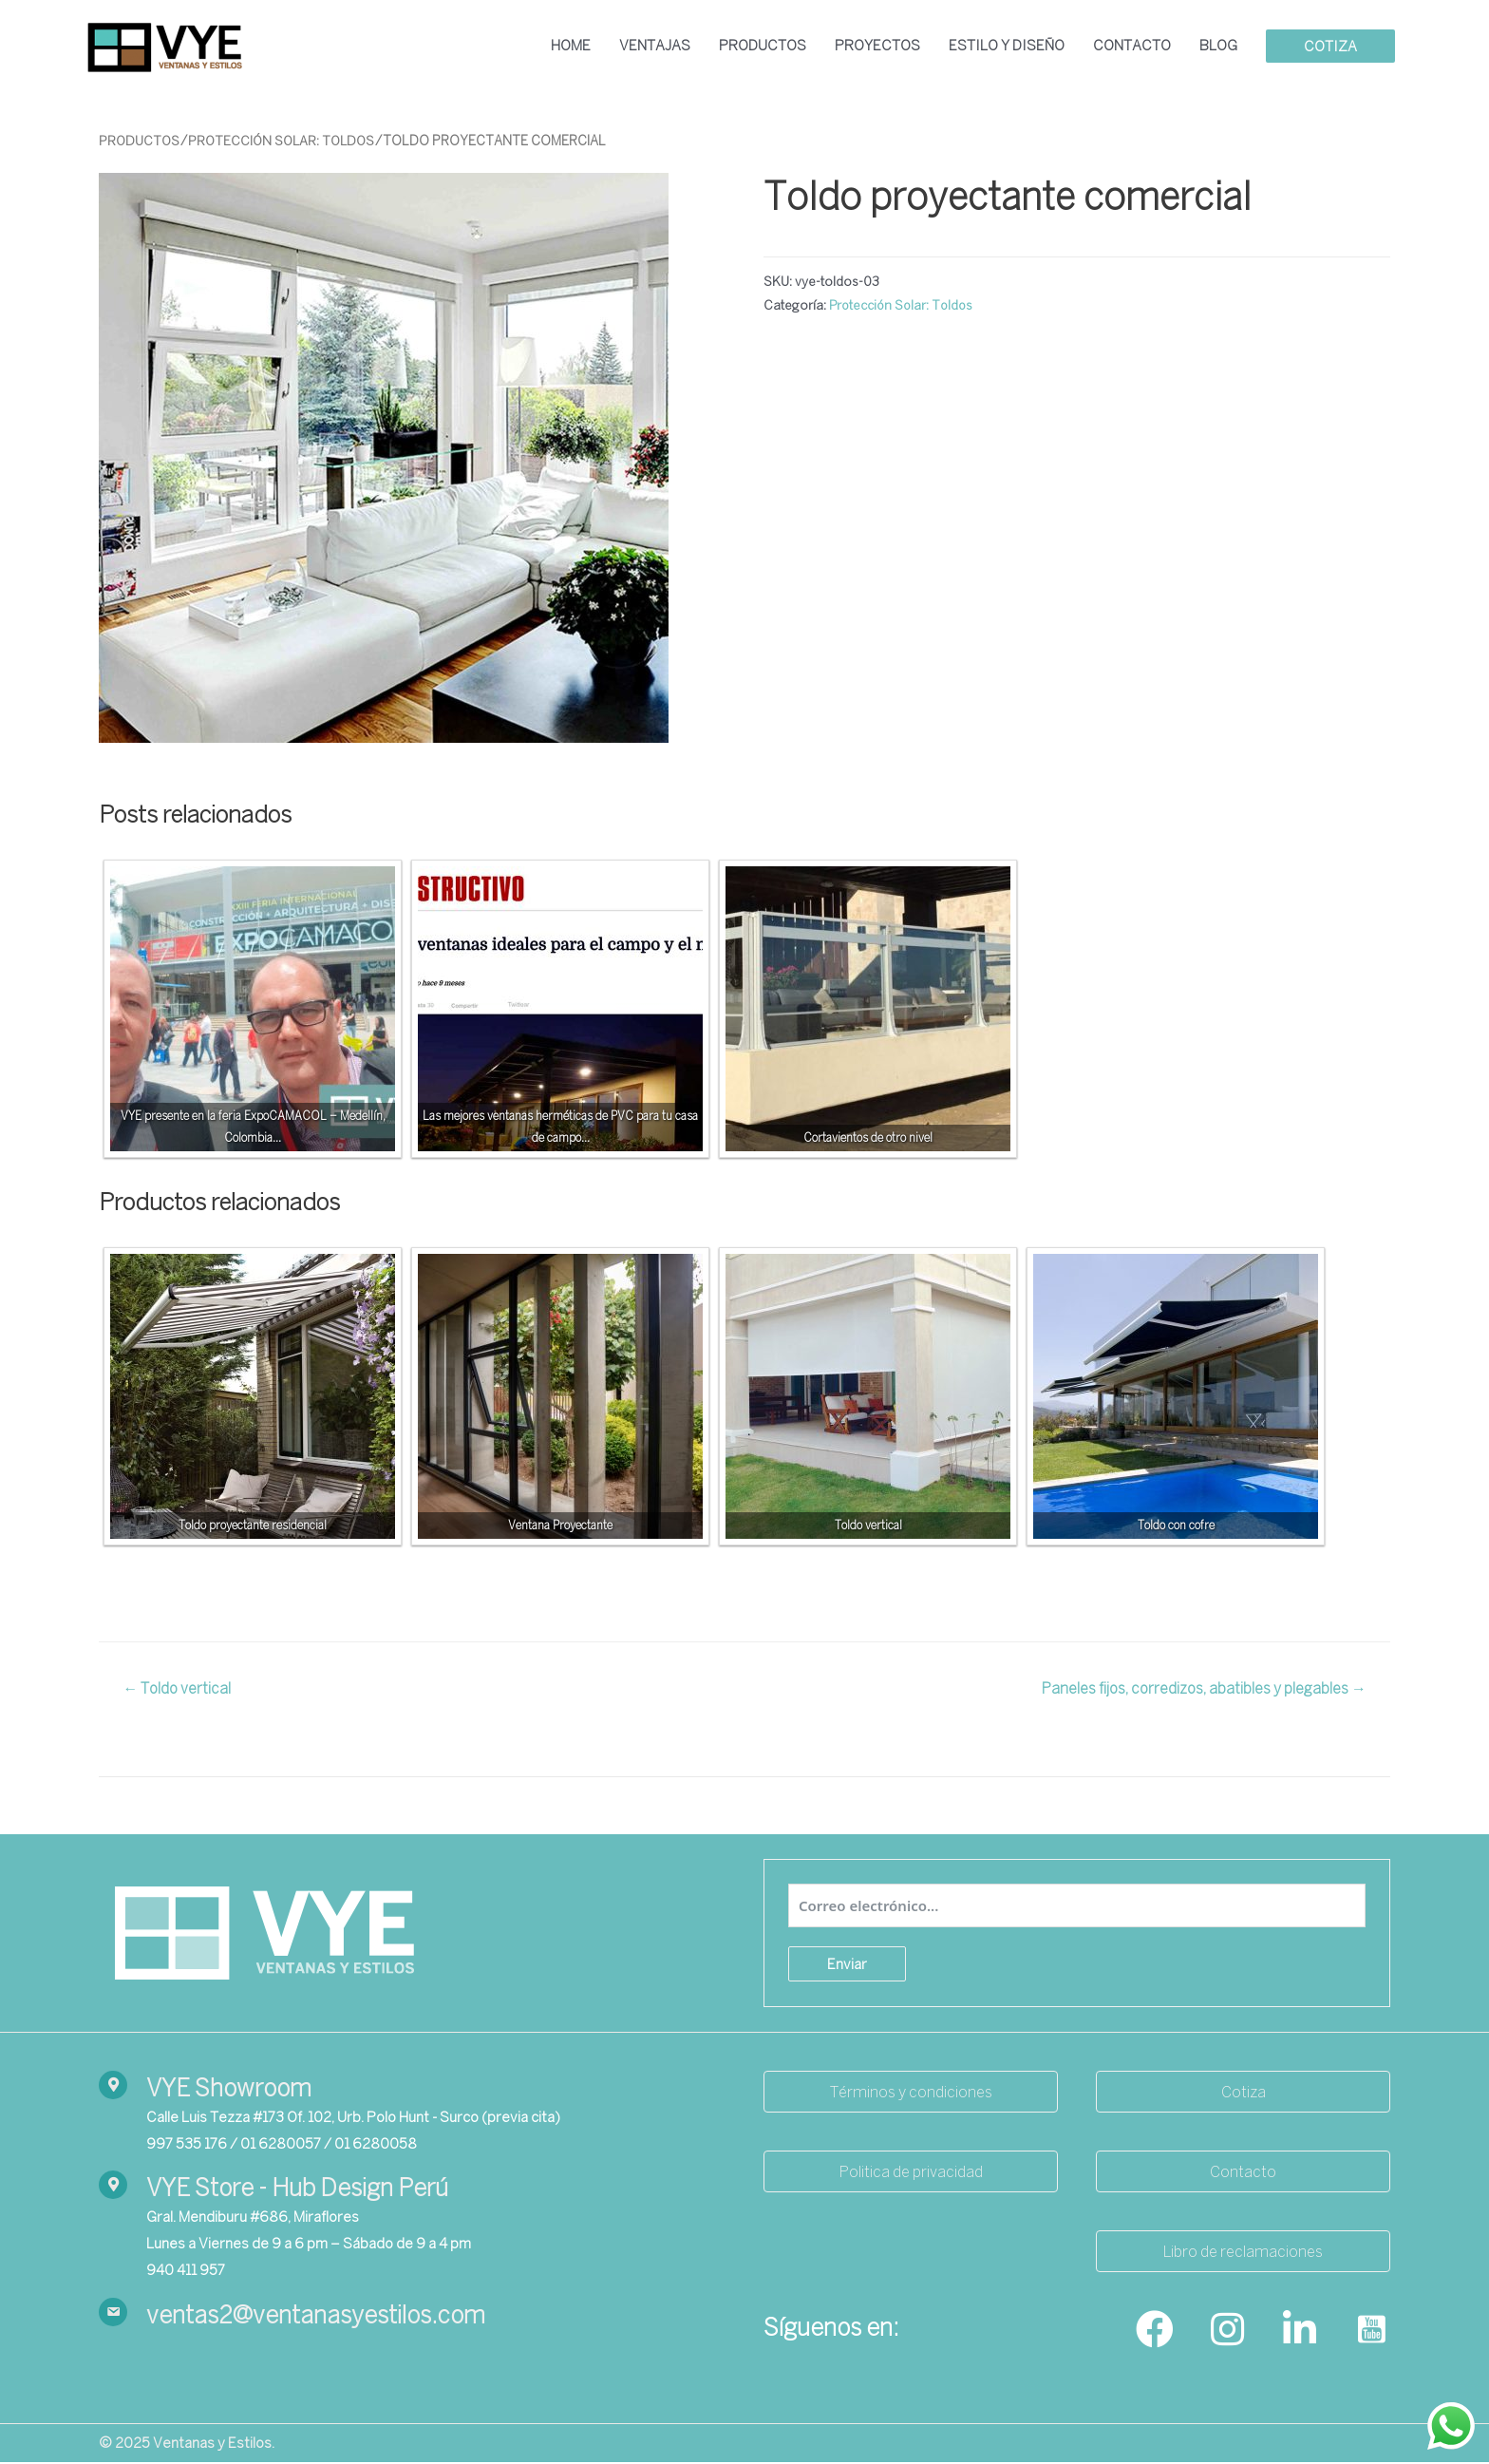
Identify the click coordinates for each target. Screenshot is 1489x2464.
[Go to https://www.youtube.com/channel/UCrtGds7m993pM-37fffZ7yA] (1371, 2332)
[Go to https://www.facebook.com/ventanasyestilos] (1155, 2332)
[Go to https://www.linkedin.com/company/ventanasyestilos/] (1299, 2332)
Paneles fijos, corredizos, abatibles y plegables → (1202, 1689)
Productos (140, 141)
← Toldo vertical (178, 1689)
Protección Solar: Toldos (287, 141)
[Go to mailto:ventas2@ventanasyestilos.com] (412, 2317)
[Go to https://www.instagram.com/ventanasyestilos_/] (1227, 2332)
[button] (910, 2092)
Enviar (847, 1965)
